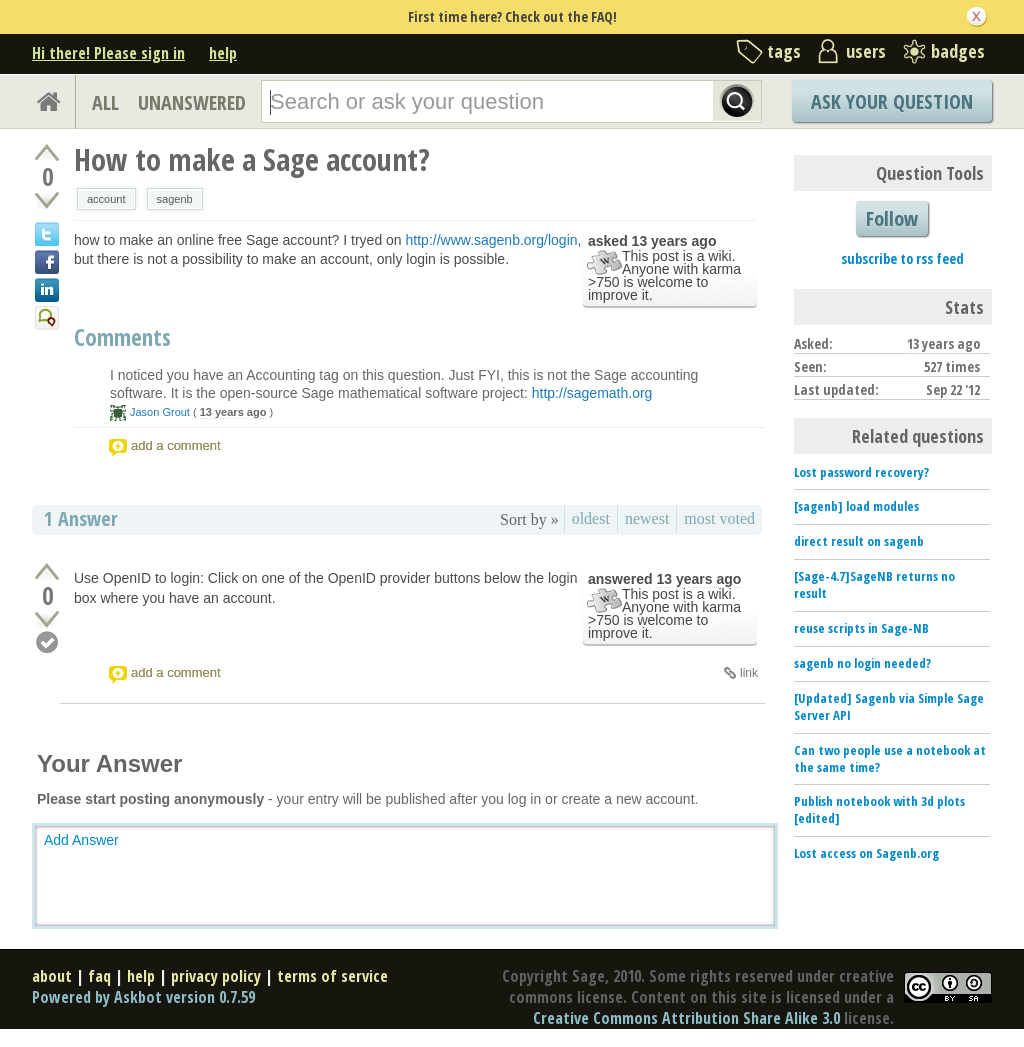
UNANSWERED (192, 102)
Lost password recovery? (861, 472)
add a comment (176, 445)
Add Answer (81, 840)
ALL (105, 102)
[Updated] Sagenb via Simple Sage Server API (889, 706)
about (52, 976)
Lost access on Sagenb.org (866, 853)
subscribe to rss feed (902, 258)
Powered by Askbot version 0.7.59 (143, 997)
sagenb (175, 199)
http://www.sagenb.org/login (492, 240)
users (866, 51)
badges (958, 51)
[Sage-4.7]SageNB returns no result (874, 584)
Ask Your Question (892, 101)
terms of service (332, 976)
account (106, 199)
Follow (892, 218)
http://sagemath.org (592, 393)
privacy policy (216, 976)
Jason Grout (160, 412)
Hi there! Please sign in (108, 53)
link (749, 673)
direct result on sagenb (859, 541)
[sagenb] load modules (856, 506)
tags (784, 51)
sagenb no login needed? (862, 663)
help (223, 53)
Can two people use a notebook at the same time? (890, 758)
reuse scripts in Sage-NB (861, 628)
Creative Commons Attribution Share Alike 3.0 (686, 1018)
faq (99, 976)
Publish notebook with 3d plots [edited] (879, 809)
